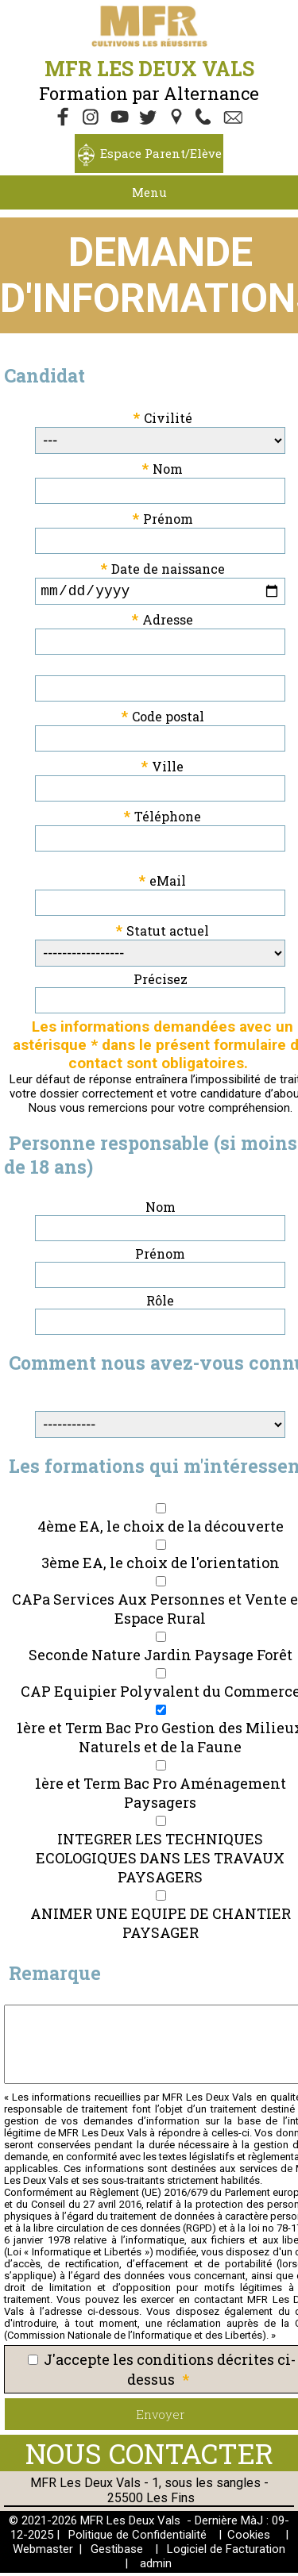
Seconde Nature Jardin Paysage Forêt (160, 1657)
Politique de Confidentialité (137, 2538)
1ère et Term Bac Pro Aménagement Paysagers (160, 1796)
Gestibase (117, 2552)
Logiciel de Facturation (226, 2552)
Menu (149, 192)
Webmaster (43, 2552)
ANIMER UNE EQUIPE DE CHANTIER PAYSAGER (160, 1926)
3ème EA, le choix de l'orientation (160, 1565)
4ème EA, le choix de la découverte (160, 1529)
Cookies (248, 2538)
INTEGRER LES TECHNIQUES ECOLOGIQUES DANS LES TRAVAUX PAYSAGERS (160, 1861)
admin (156, 2566)
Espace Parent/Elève (161, 153)
